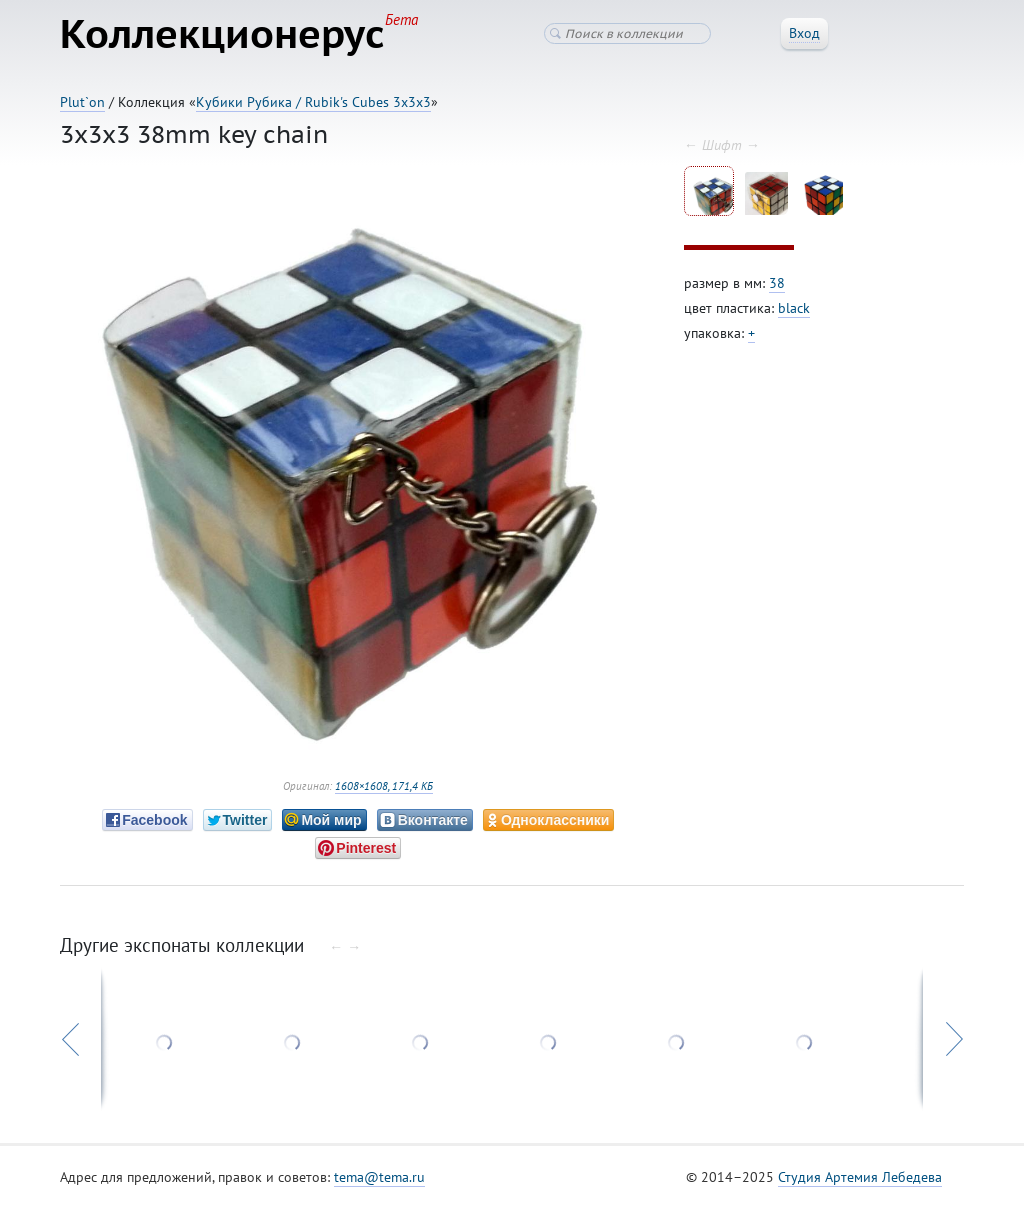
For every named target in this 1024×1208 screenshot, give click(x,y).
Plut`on (82, 102)
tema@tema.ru (379, 1177)
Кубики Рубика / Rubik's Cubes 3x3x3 (313, 102)
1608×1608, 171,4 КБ (384, 786)
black (794, 308)
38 (777, 283)
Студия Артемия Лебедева (860, 1177)
